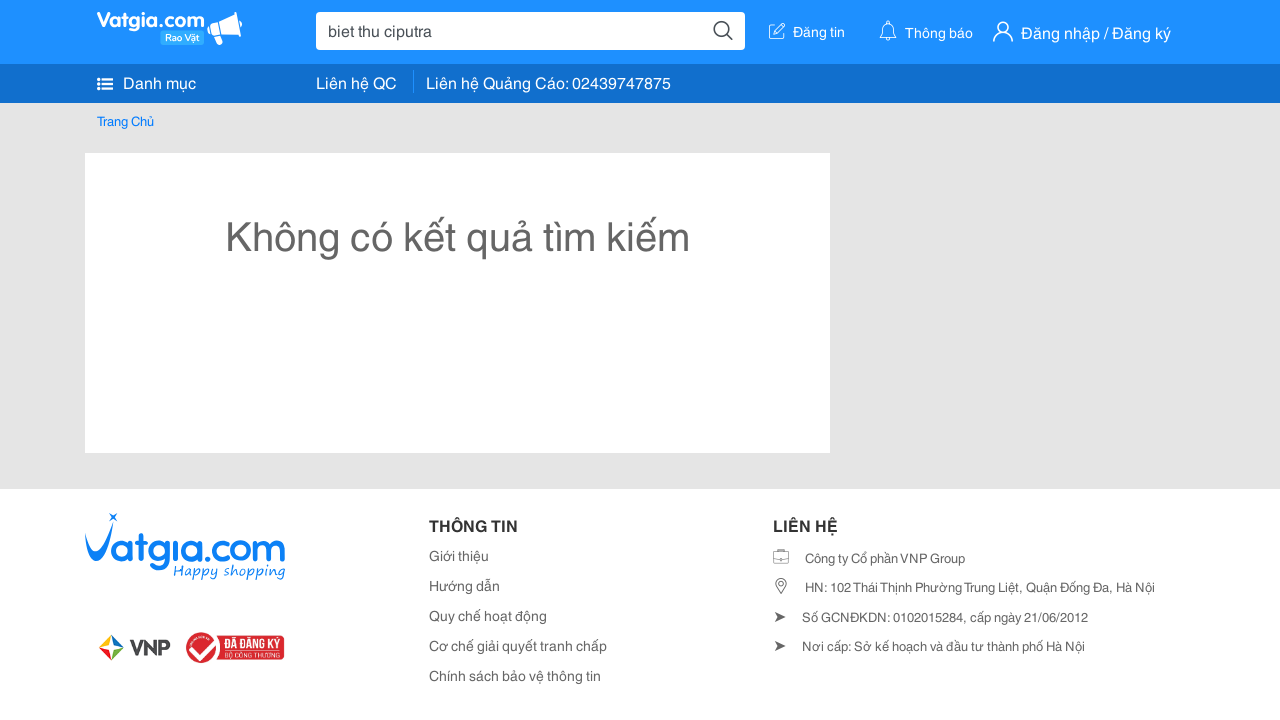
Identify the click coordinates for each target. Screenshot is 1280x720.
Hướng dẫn (464, 585)
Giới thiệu (459, 555)
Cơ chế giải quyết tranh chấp (518, 645)
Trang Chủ (125, 120)
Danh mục (146, 82)
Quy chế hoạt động (488, 615)
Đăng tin (807, 31)
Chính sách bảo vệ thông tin (515, 675)
